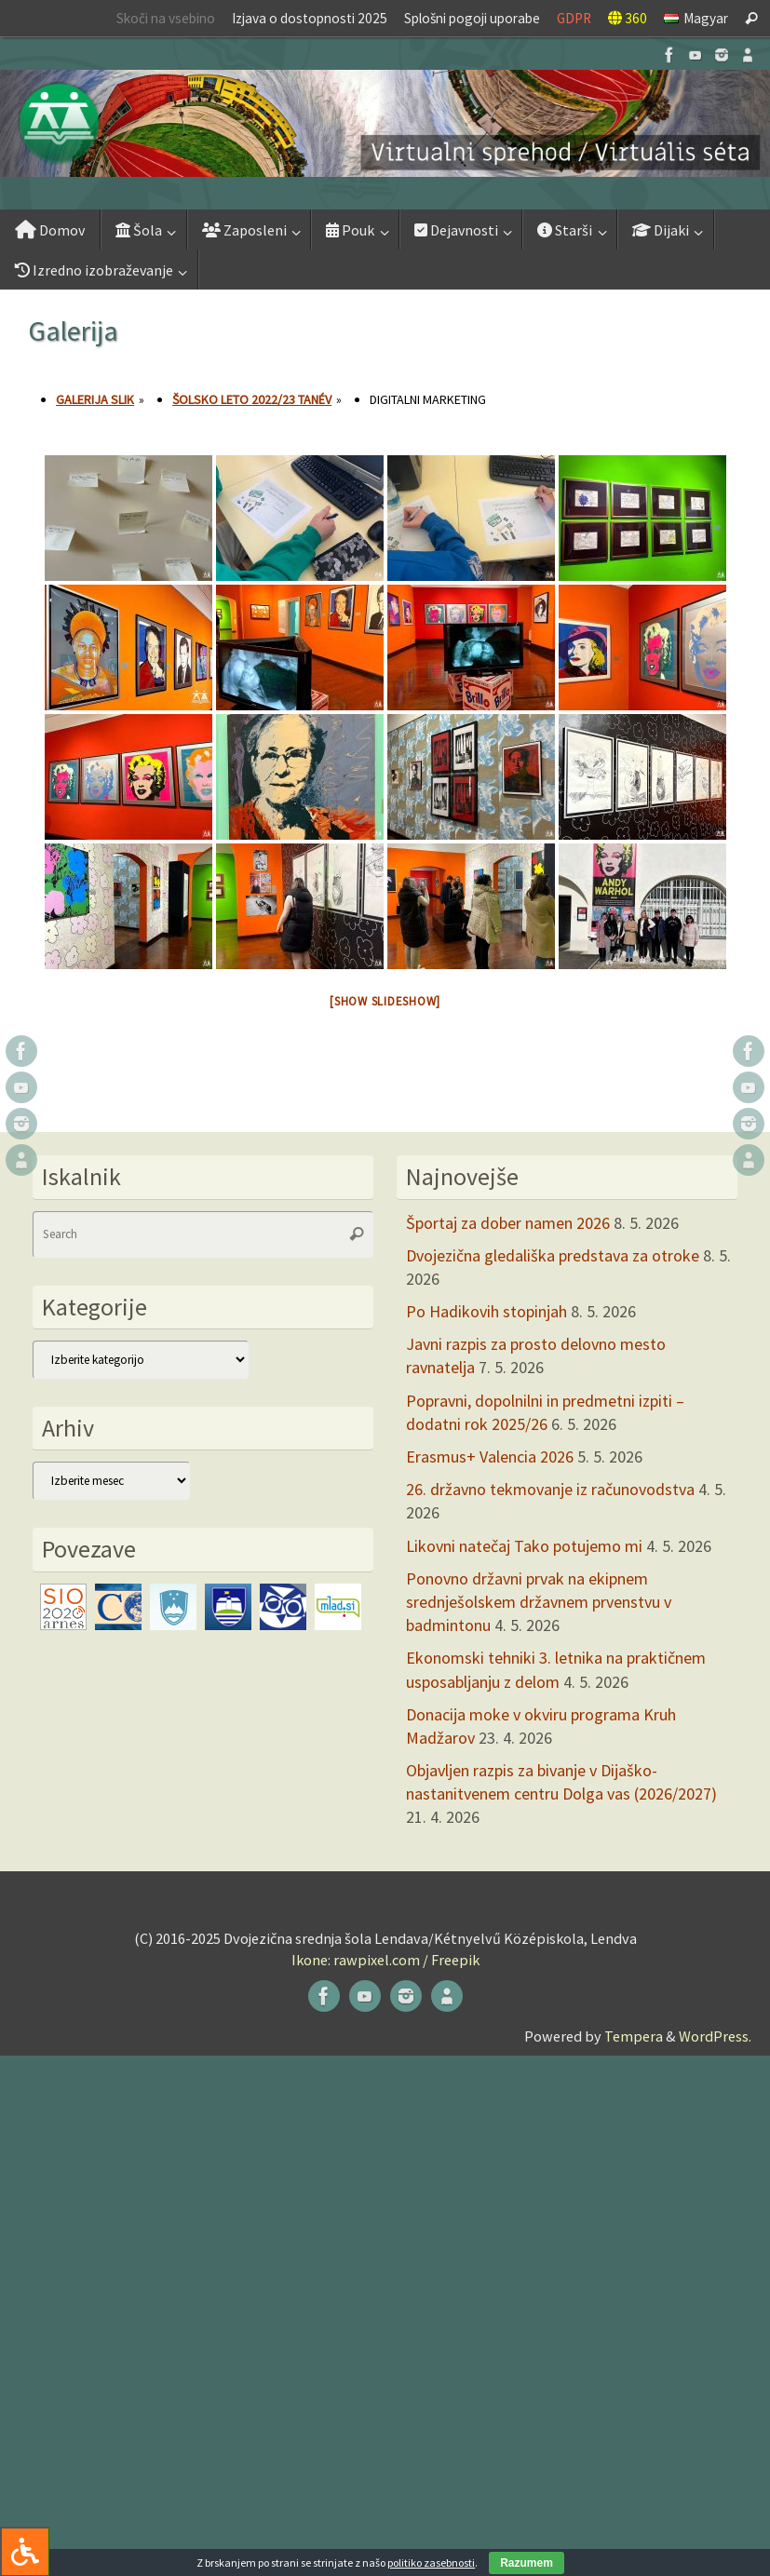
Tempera (633, 2036)
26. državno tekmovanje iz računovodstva (550, 1489)
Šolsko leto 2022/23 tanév (251, 399)
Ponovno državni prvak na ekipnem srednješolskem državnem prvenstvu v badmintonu (538, 1602)
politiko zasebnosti (431, 2562)
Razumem (526, 2562)
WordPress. (715, 2036)
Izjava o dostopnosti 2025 (309, 18)
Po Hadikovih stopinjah (486, 1311)
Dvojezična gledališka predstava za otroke (552, 1255)
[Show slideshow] (385, 1001)
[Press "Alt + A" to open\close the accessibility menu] (24, 2551)
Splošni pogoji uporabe (472, 18)
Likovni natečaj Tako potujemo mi (524, 1546)
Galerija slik (95, 399)
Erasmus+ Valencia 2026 (490, 1456)
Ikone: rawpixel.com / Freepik (385, 1959)
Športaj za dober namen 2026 (508, 1223)
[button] (385, 123)
